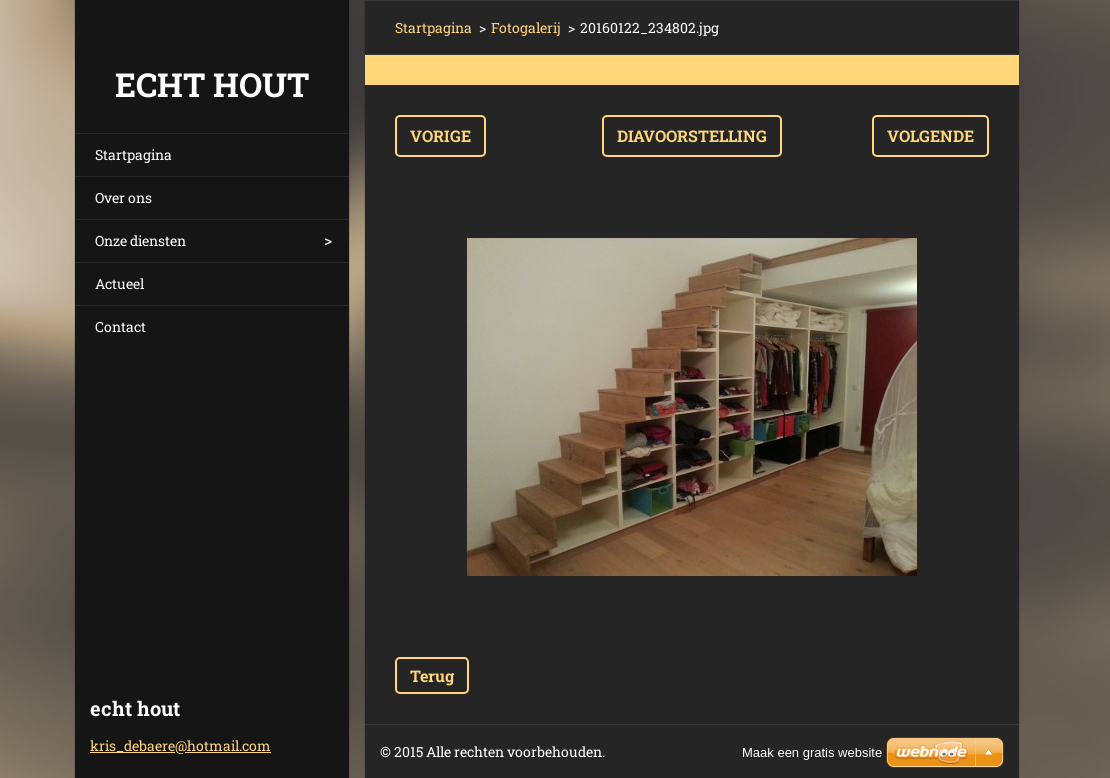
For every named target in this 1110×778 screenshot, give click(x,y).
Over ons (123, 197)
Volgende (930, 135)
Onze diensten (140, 240)
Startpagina (133, 154)
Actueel (119, 283)
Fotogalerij (526, 27)
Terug (432, 675)
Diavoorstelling (692, 135)
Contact (120, 326)
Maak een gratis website (812, 752)
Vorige (440, 135)
